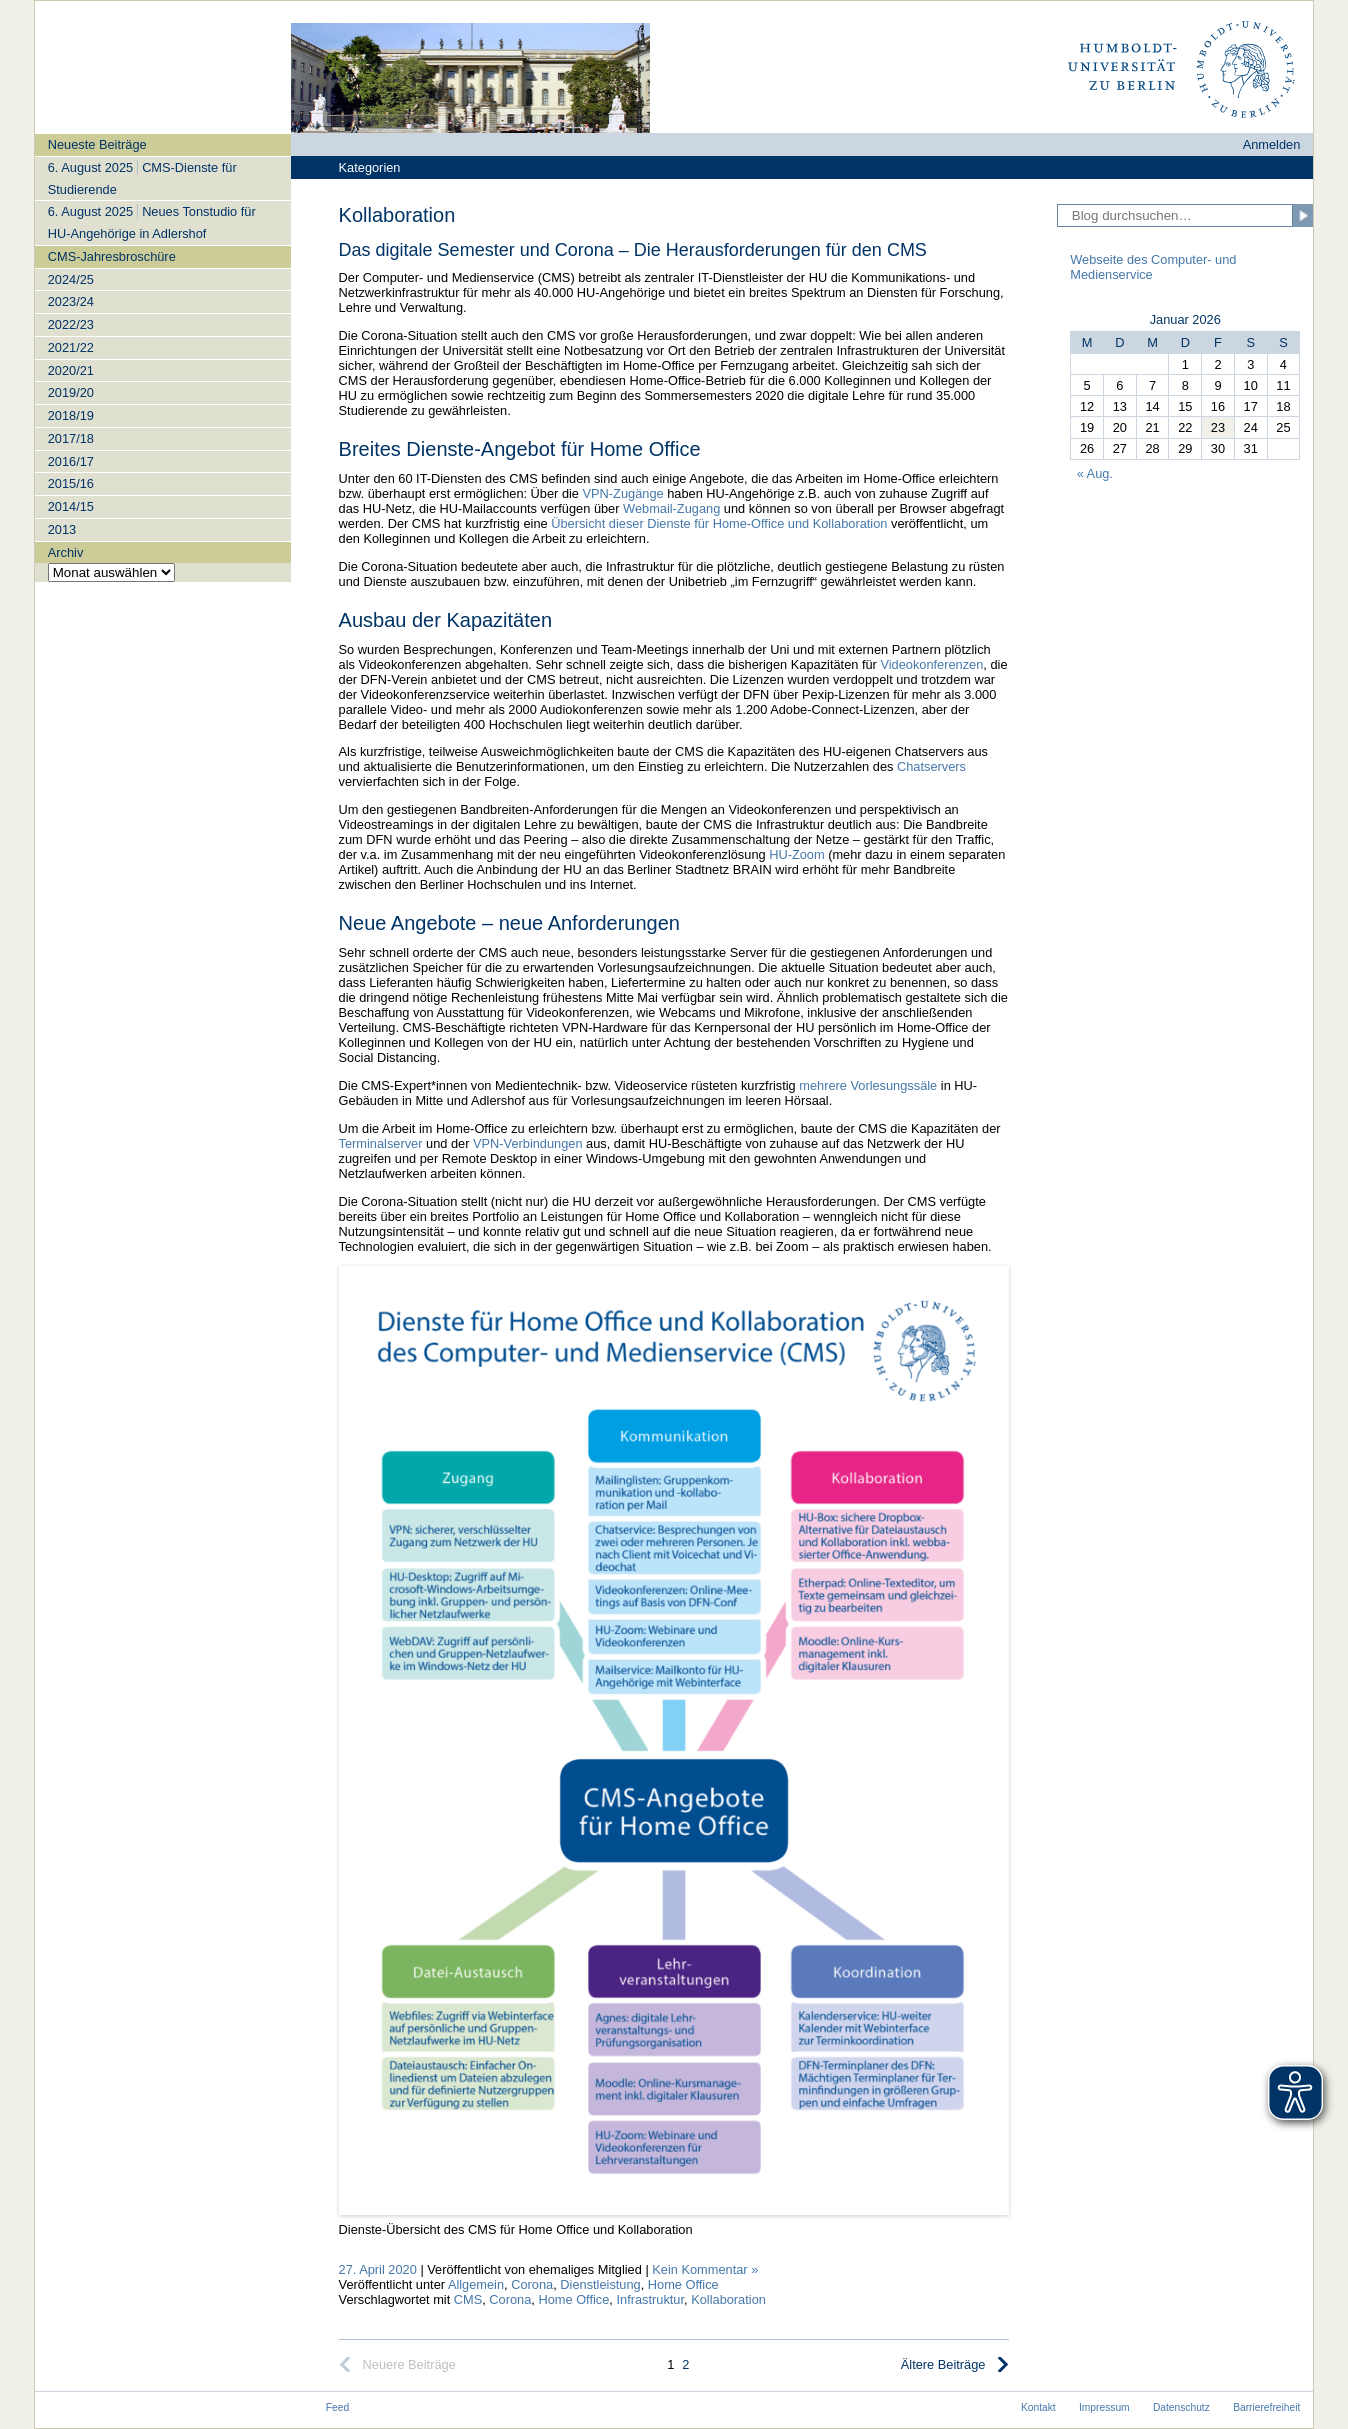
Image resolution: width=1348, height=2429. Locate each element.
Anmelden (1272, 144)
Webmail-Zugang (671, 508)
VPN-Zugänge (623, 493)
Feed (337, 2407)
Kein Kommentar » (705, 2269)
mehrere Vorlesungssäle (868, 1085)
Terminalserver (381, 1143)
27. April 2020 (378, 2269)
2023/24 (71, 301)
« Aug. (1095, 473)
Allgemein (476, 2284)
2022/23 (71, 324)
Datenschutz (1181, 2407)
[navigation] (163, 357)
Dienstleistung (600, 2284)
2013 (62, 529)
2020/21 (71, 370)
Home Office (683, 2284)
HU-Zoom (796, 854)
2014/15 (71, 506)
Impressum (1104, 2407)
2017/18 (71, 438)
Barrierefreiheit (1266, 2407)
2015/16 (71, 483)
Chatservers (931, 766)
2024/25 (71, 279)
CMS (468, 2299)
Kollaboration (728, 2299)
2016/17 (71, 461)
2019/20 (71, 392)
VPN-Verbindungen (528, 1143)
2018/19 (71, 415)
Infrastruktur (650, 2299)
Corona (532, 2284)
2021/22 (71, 347)
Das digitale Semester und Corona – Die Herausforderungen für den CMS (633, 250)
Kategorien (370, 167)
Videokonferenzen (931, 664)
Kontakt (1038, 2407)
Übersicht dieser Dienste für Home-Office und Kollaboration (719, 523)
